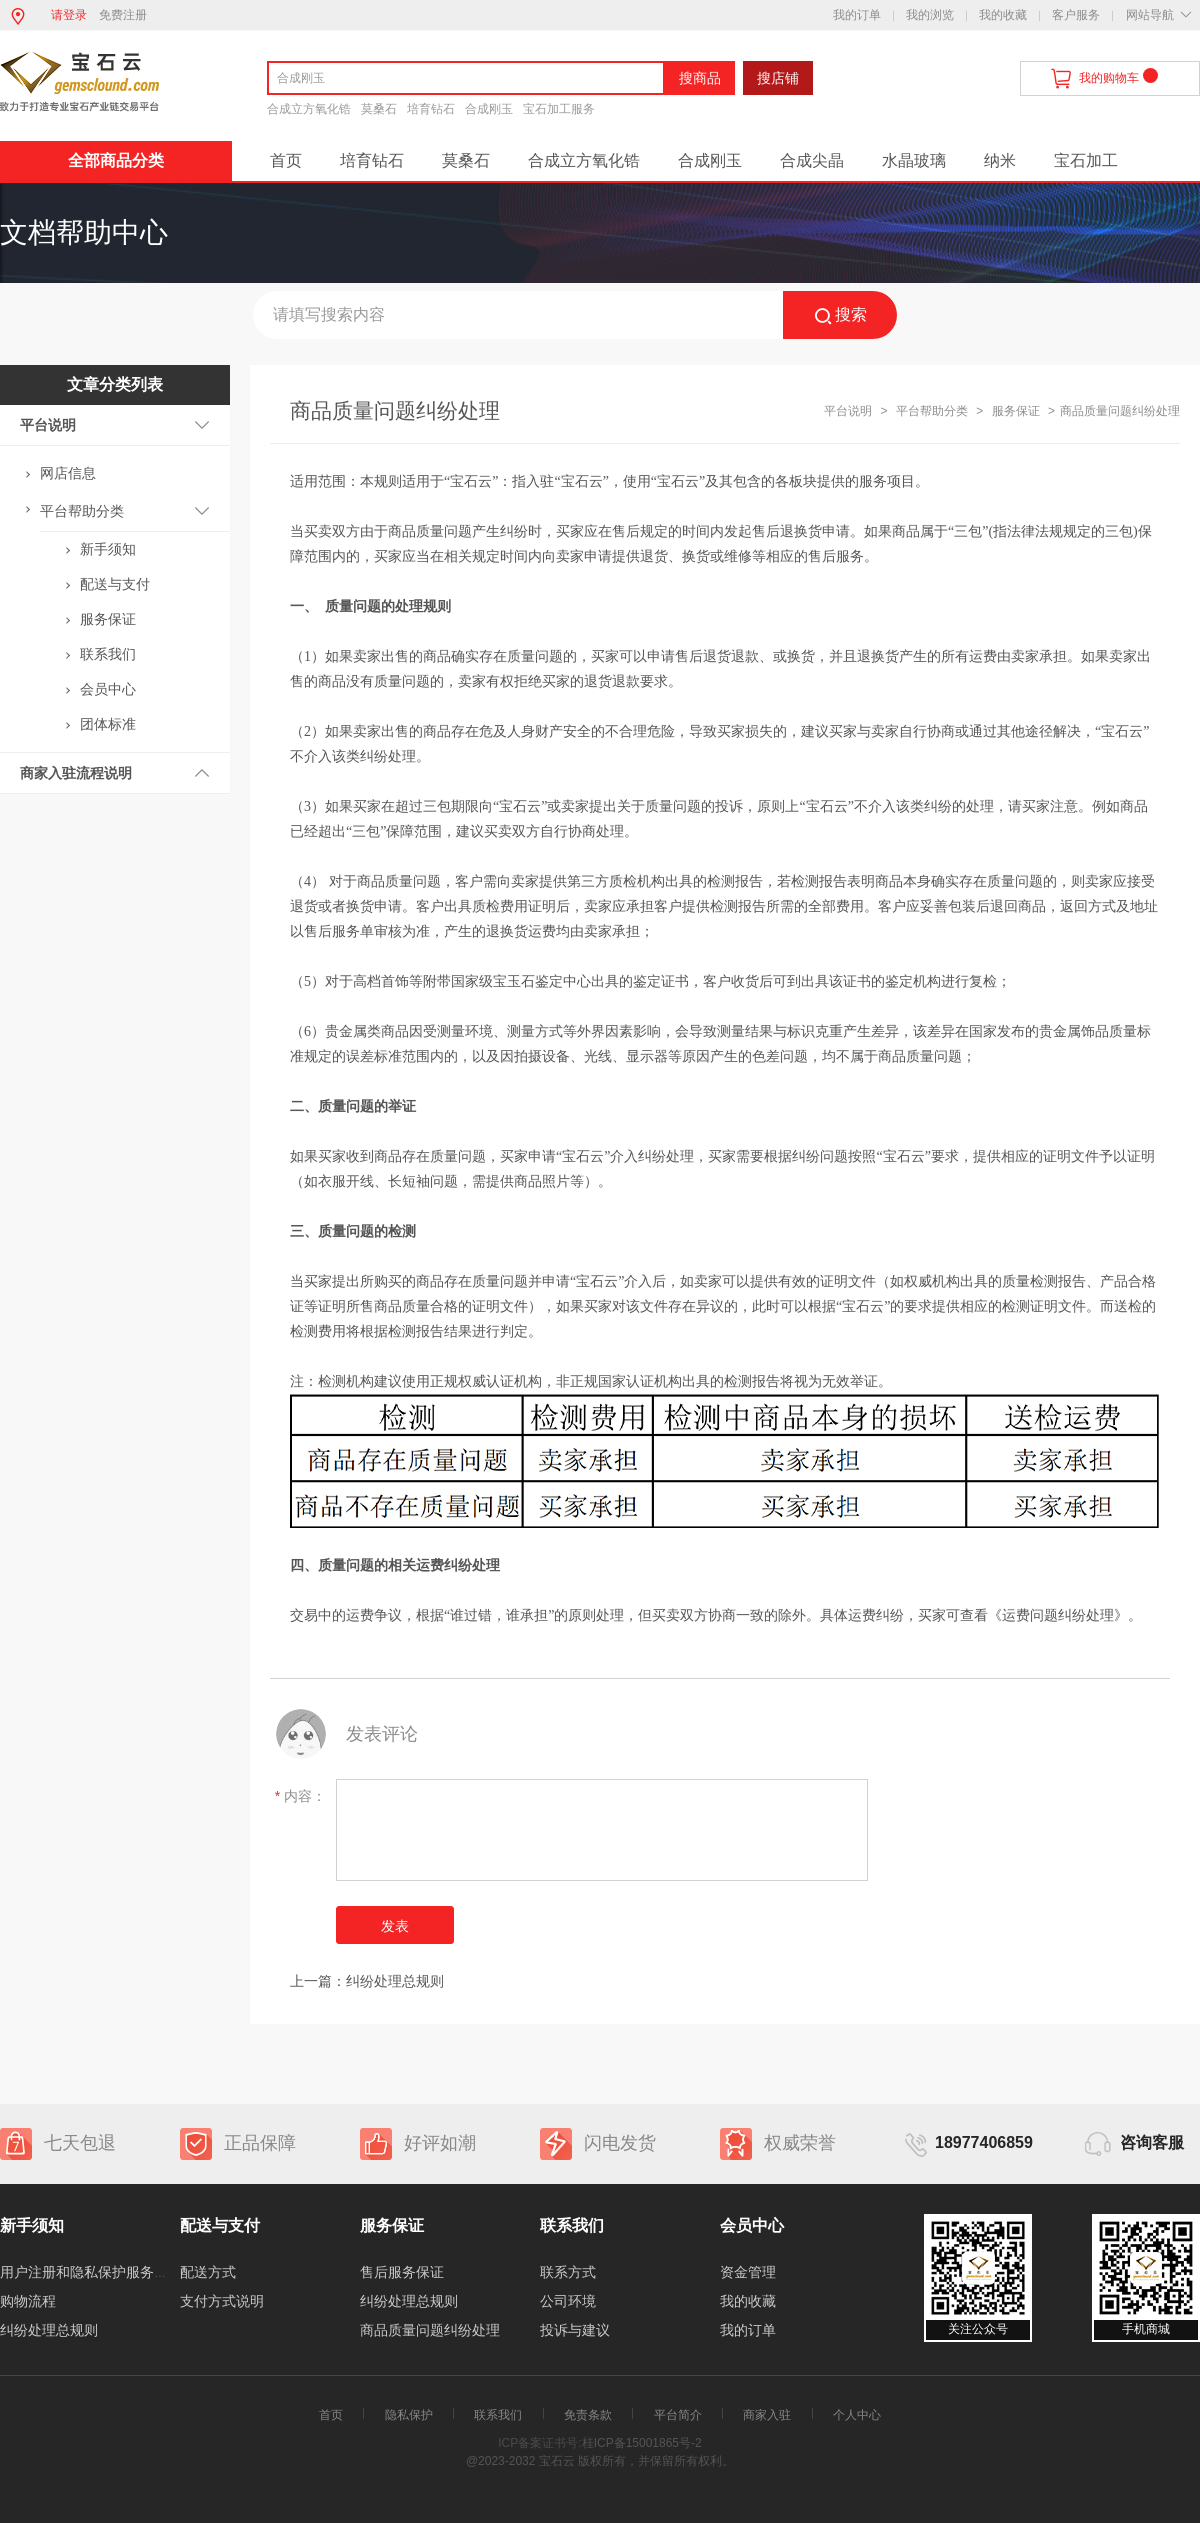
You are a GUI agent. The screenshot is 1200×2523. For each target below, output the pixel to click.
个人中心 (857, 2415)
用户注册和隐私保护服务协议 (91, 2272)
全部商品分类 (116, 160)
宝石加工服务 (559, 109)
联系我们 (108, 654)
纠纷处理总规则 (395, 1981)
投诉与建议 (575, 2330)
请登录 (69, 15)
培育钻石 (431, 109)
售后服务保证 (402, 2272)
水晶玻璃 (914, 160)
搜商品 (700, 78)
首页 (286, 160)
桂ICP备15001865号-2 (642, 2443)
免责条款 (588, 2415)
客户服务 (1076, 15)
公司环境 (568, 2301)
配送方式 (208, 2272)
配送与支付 (115, 584)
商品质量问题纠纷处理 (430, 2330)
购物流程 (28, 2301)
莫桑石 (379, 109)
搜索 (840, 315)
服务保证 (108, 619)
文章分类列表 (115, 384)
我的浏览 (930, 15)
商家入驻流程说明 (76, 773)
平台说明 (48, 425)
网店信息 (68, 473)
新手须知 (108, 549)
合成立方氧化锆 (309, 109)
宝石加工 (1086, 160)
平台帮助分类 (82, 511)
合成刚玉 (489, 109)
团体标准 (108, 724)
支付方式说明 (222, 2301)
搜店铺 (778, 78)
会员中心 (108, 689)
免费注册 (123, 15)
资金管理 (748, 2272)
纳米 (1000, 160)
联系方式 (568, 2272)
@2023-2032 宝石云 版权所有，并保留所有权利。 (600, 2461)
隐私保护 (409, 2415)
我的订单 (857, 15)
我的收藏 (1003, 15)
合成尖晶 (812, 160)
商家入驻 (767, 2415)
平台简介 (678, 2415)
